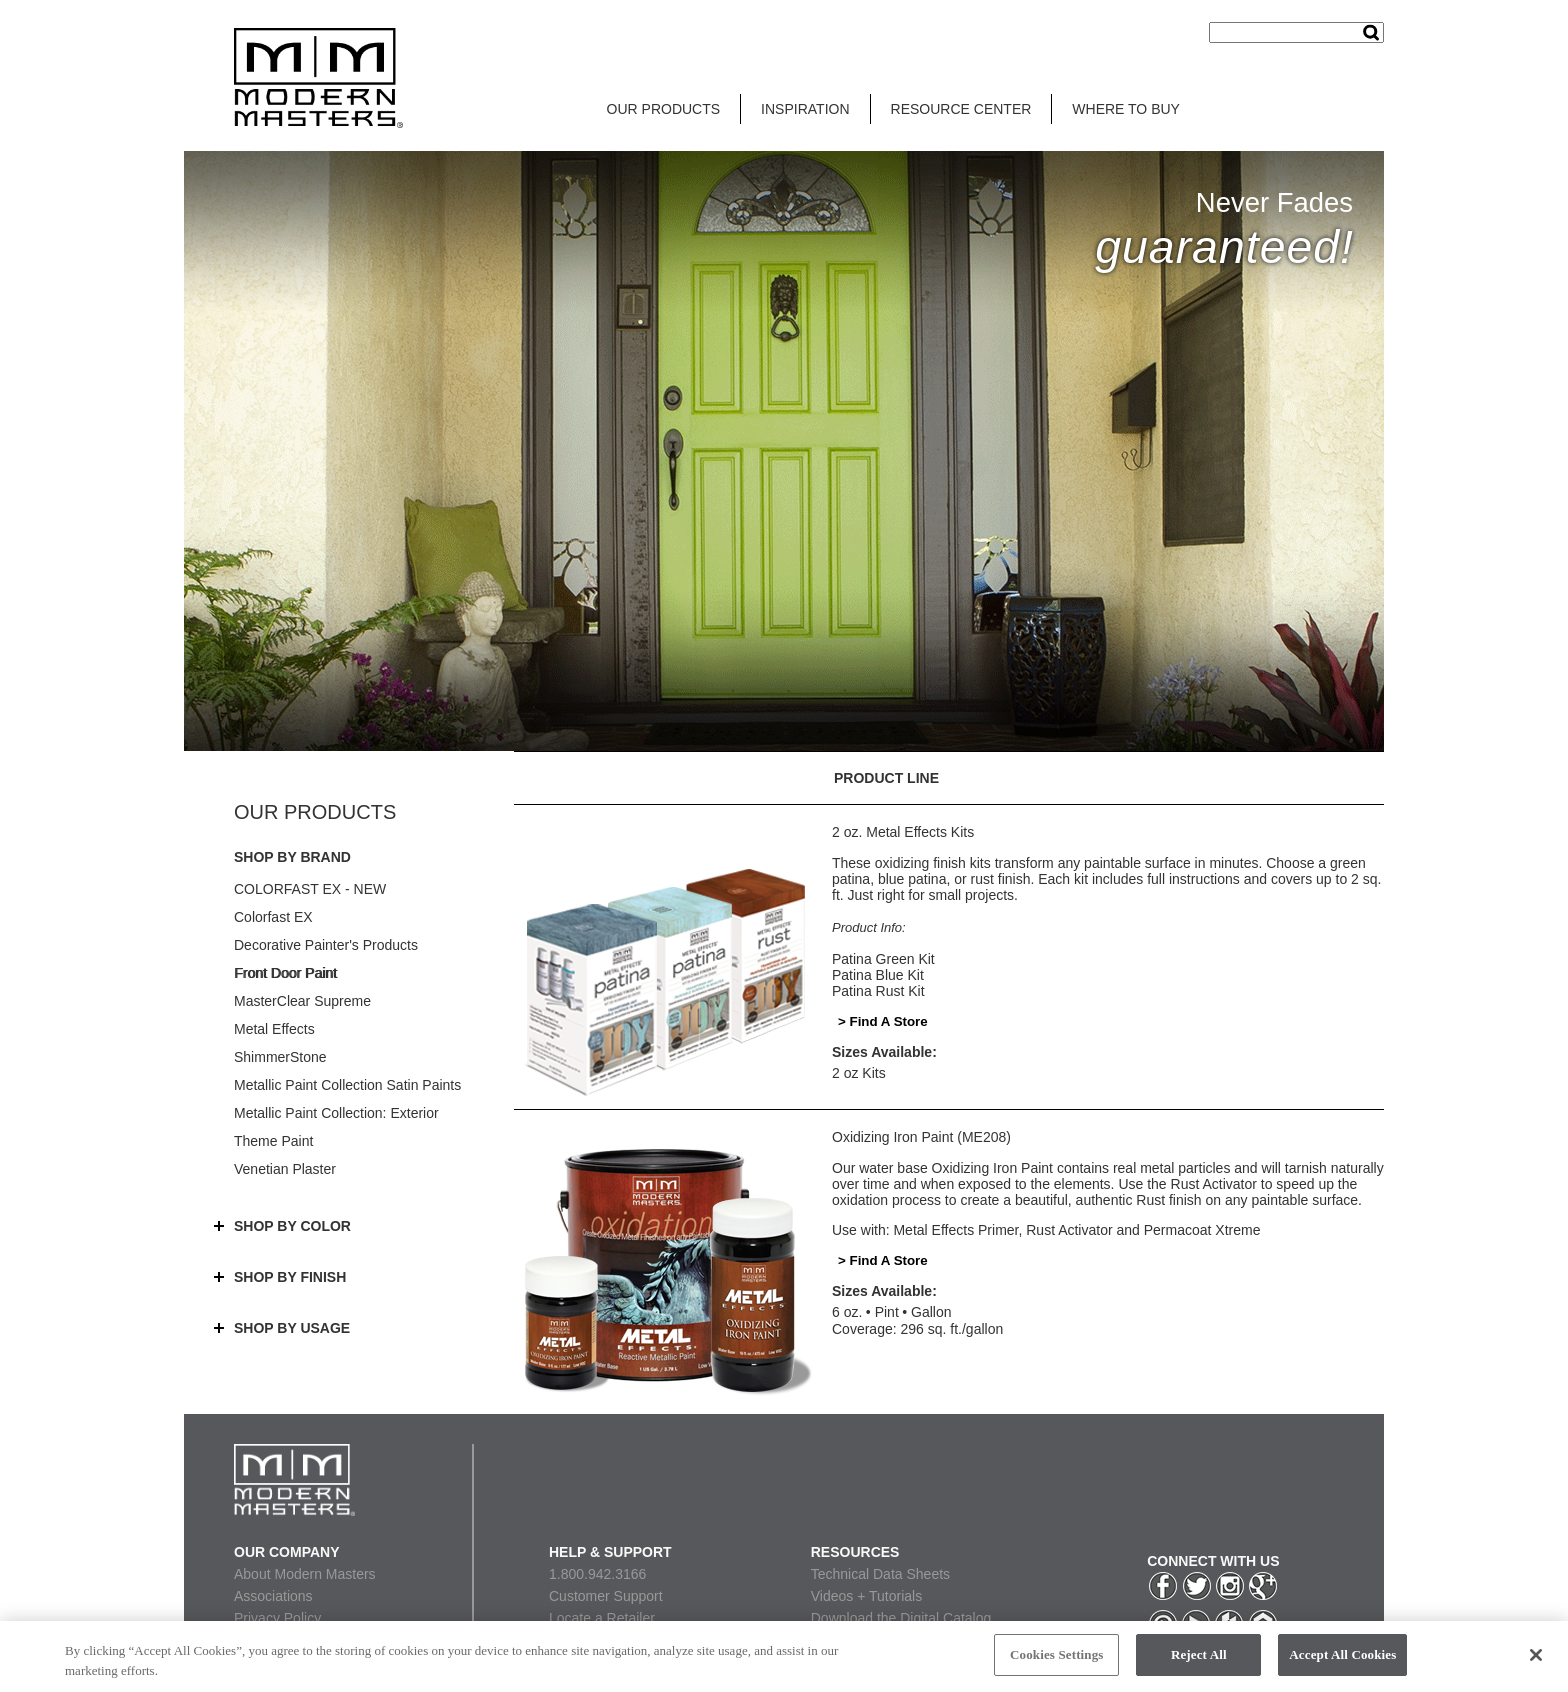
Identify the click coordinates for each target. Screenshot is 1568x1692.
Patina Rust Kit (878, 991)
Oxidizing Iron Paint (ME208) (921, 1137)
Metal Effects (274, 1029)
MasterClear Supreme (302, 1001)
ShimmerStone (280, 1057)
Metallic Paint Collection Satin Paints (347, 1085)
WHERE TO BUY (1126, 109)
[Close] (1536, 1664)
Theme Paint (273, 1141)
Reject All (1199, 1664)
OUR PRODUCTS (664, 109)
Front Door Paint (285, 973)
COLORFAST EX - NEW (310, 889)
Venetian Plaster (285, 1169)
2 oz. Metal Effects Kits (903, 832)
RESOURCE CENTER (961, 109)
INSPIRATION (805, 109)
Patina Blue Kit (878, 975)
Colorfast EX (273, 917)
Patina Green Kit (883, 959)
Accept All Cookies (1342, 1664)
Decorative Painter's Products (326, 945)
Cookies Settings (1056, 1664)
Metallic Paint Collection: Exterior (336, 1113)
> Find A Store (883, 1021)
